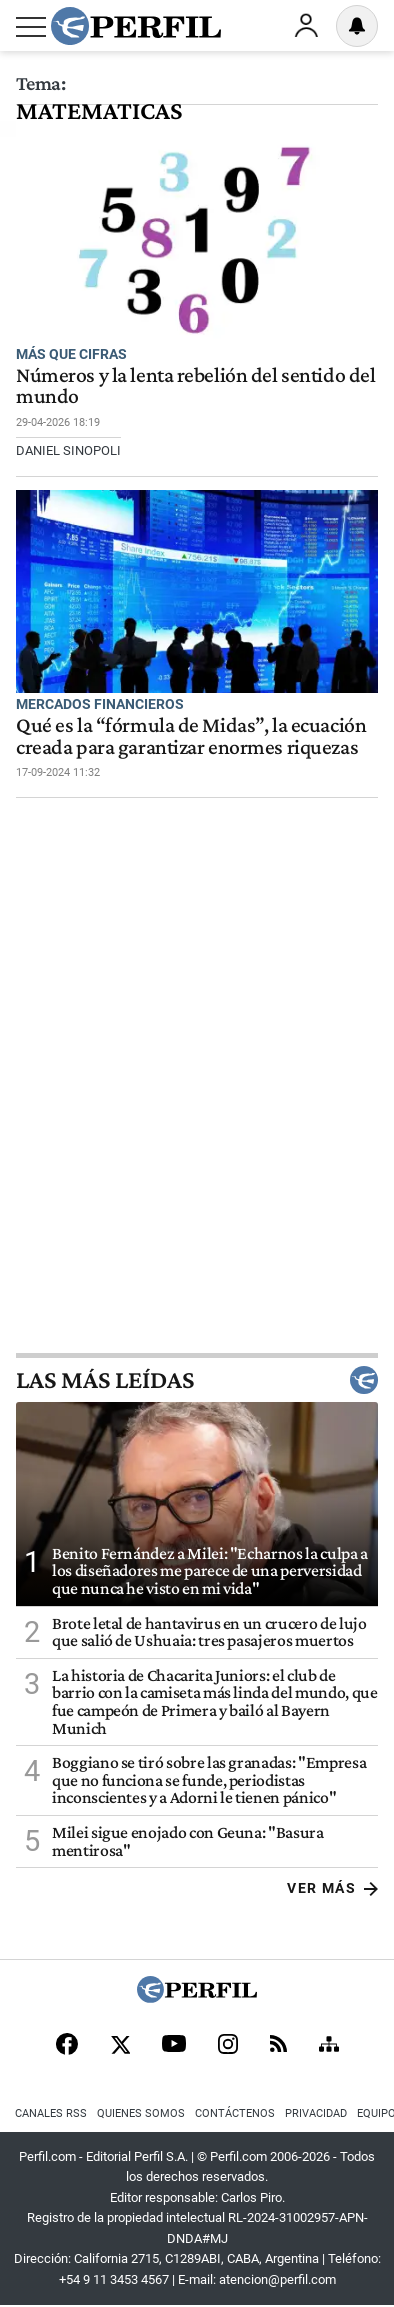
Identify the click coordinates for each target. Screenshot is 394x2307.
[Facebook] (67, 2046)
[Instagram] (228, 2046)
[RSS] (278, 2045)
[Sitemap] (329, 2046)
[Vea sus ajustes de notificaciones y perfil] (357, 26)
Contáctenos (235, 2113)
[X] (120, 2046)
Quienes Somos (141, 2113)
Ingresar (306, 26)
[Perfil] (197, 1997)
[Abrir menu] (31, 27)
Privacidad (316, 2113)
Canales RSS (51, 2113)
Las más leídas (197, 1380)
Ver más (332, 1888)
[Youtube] (174, 2045)
